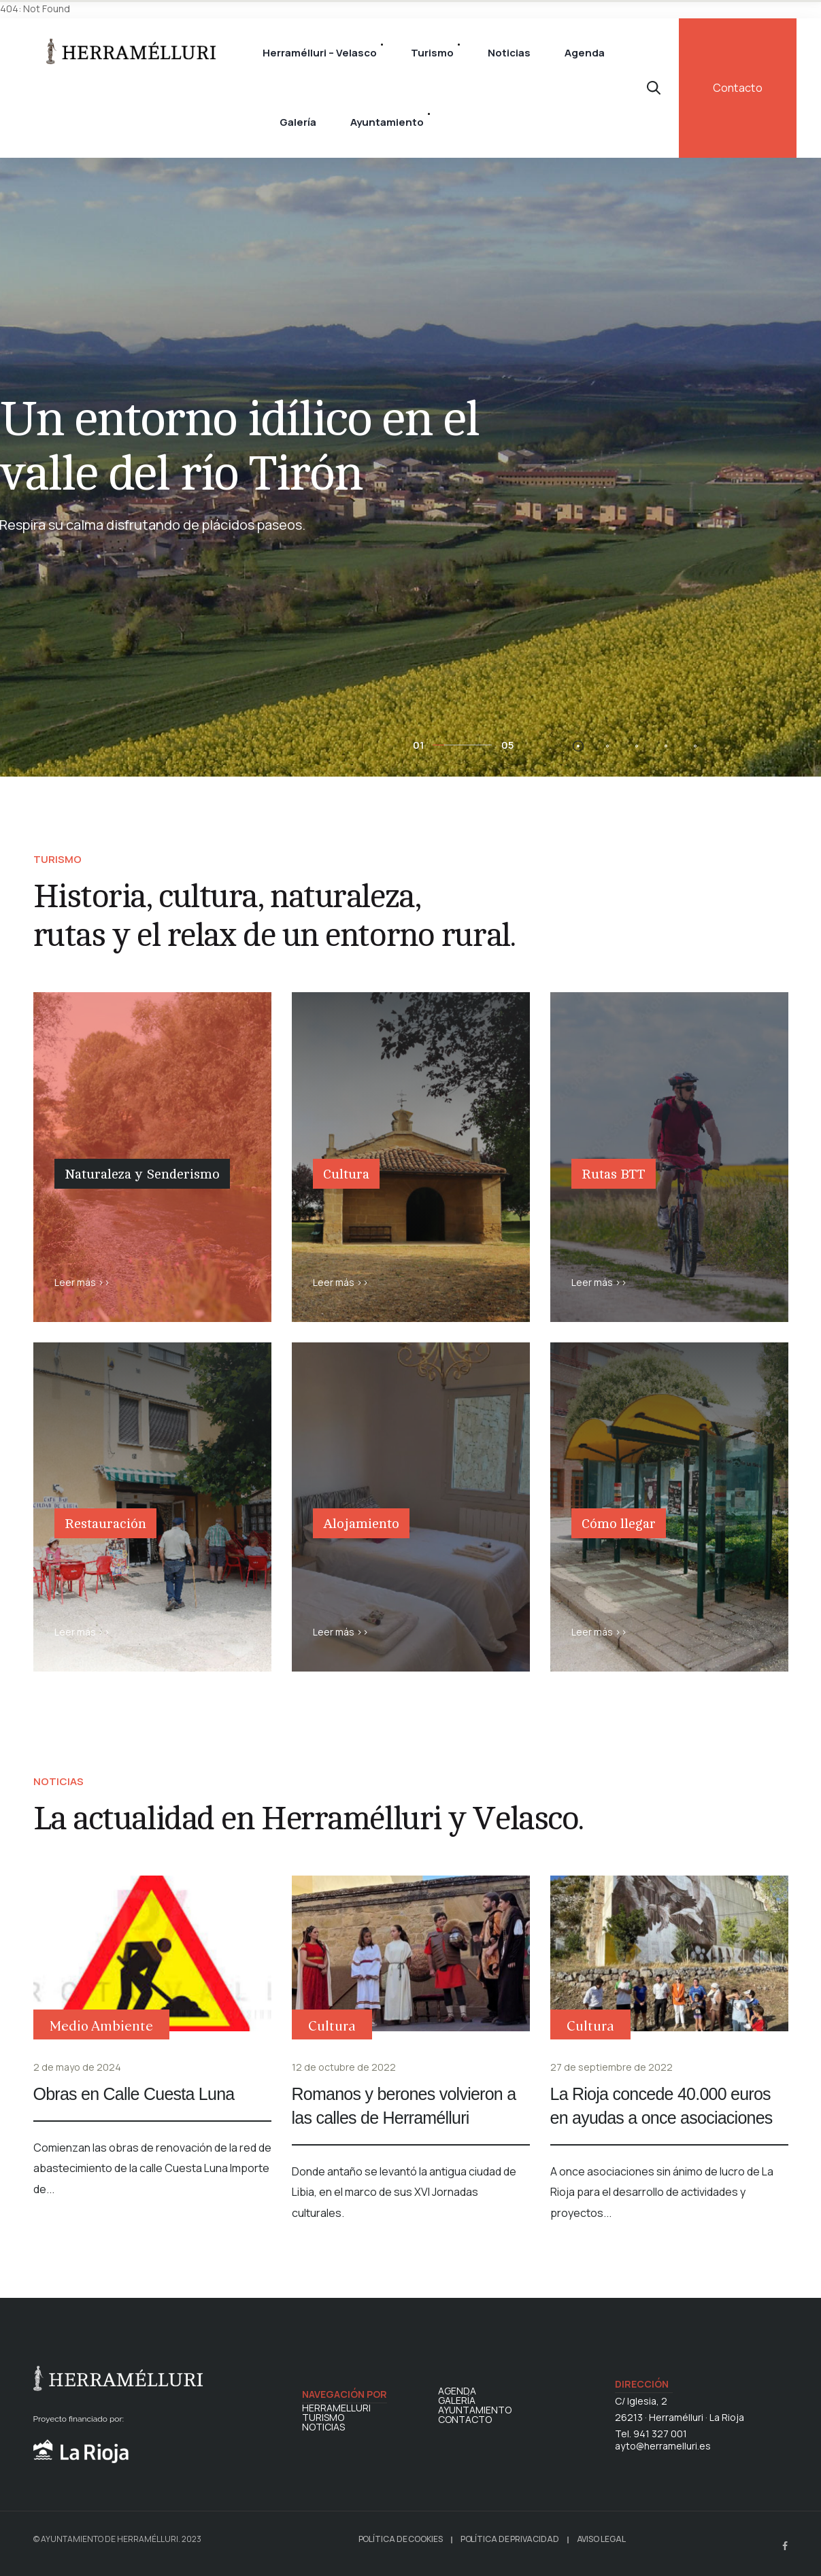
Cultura (346, 1174)
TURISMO (323, 2417)
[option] (410, 464)
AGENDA (457, 2391)
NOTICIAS (323, 2427)
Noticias (509, 53)
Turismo (432, 53)
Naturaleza (92, 1210)
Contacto (738, 87)
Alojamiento (361, 1523)
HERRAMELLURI (336, 2408)
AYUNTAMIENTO (475, 2410)
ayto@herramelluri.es (663, 2446)
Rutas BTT (614, 1174)
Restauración (105, 1523)
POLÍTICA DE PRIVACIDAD (509, 2539)
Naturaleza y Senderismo (142, 1174)
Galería (298, 122)
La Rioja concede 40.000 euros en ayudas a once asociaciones (661, 2105)
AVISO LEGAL (601, 2539)
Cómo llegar (619, 1523)
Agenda (585, 53)
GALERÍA (456, 2400)
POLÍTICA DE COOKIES (400, 2539)
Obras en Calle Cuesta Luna (134, 2093)
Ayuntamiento (387, 122)
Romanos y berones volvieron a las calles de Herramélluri (404, 2105)
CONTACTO (465, 2419)
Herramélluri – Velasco (320, 53)
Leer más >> (82, 1282)
